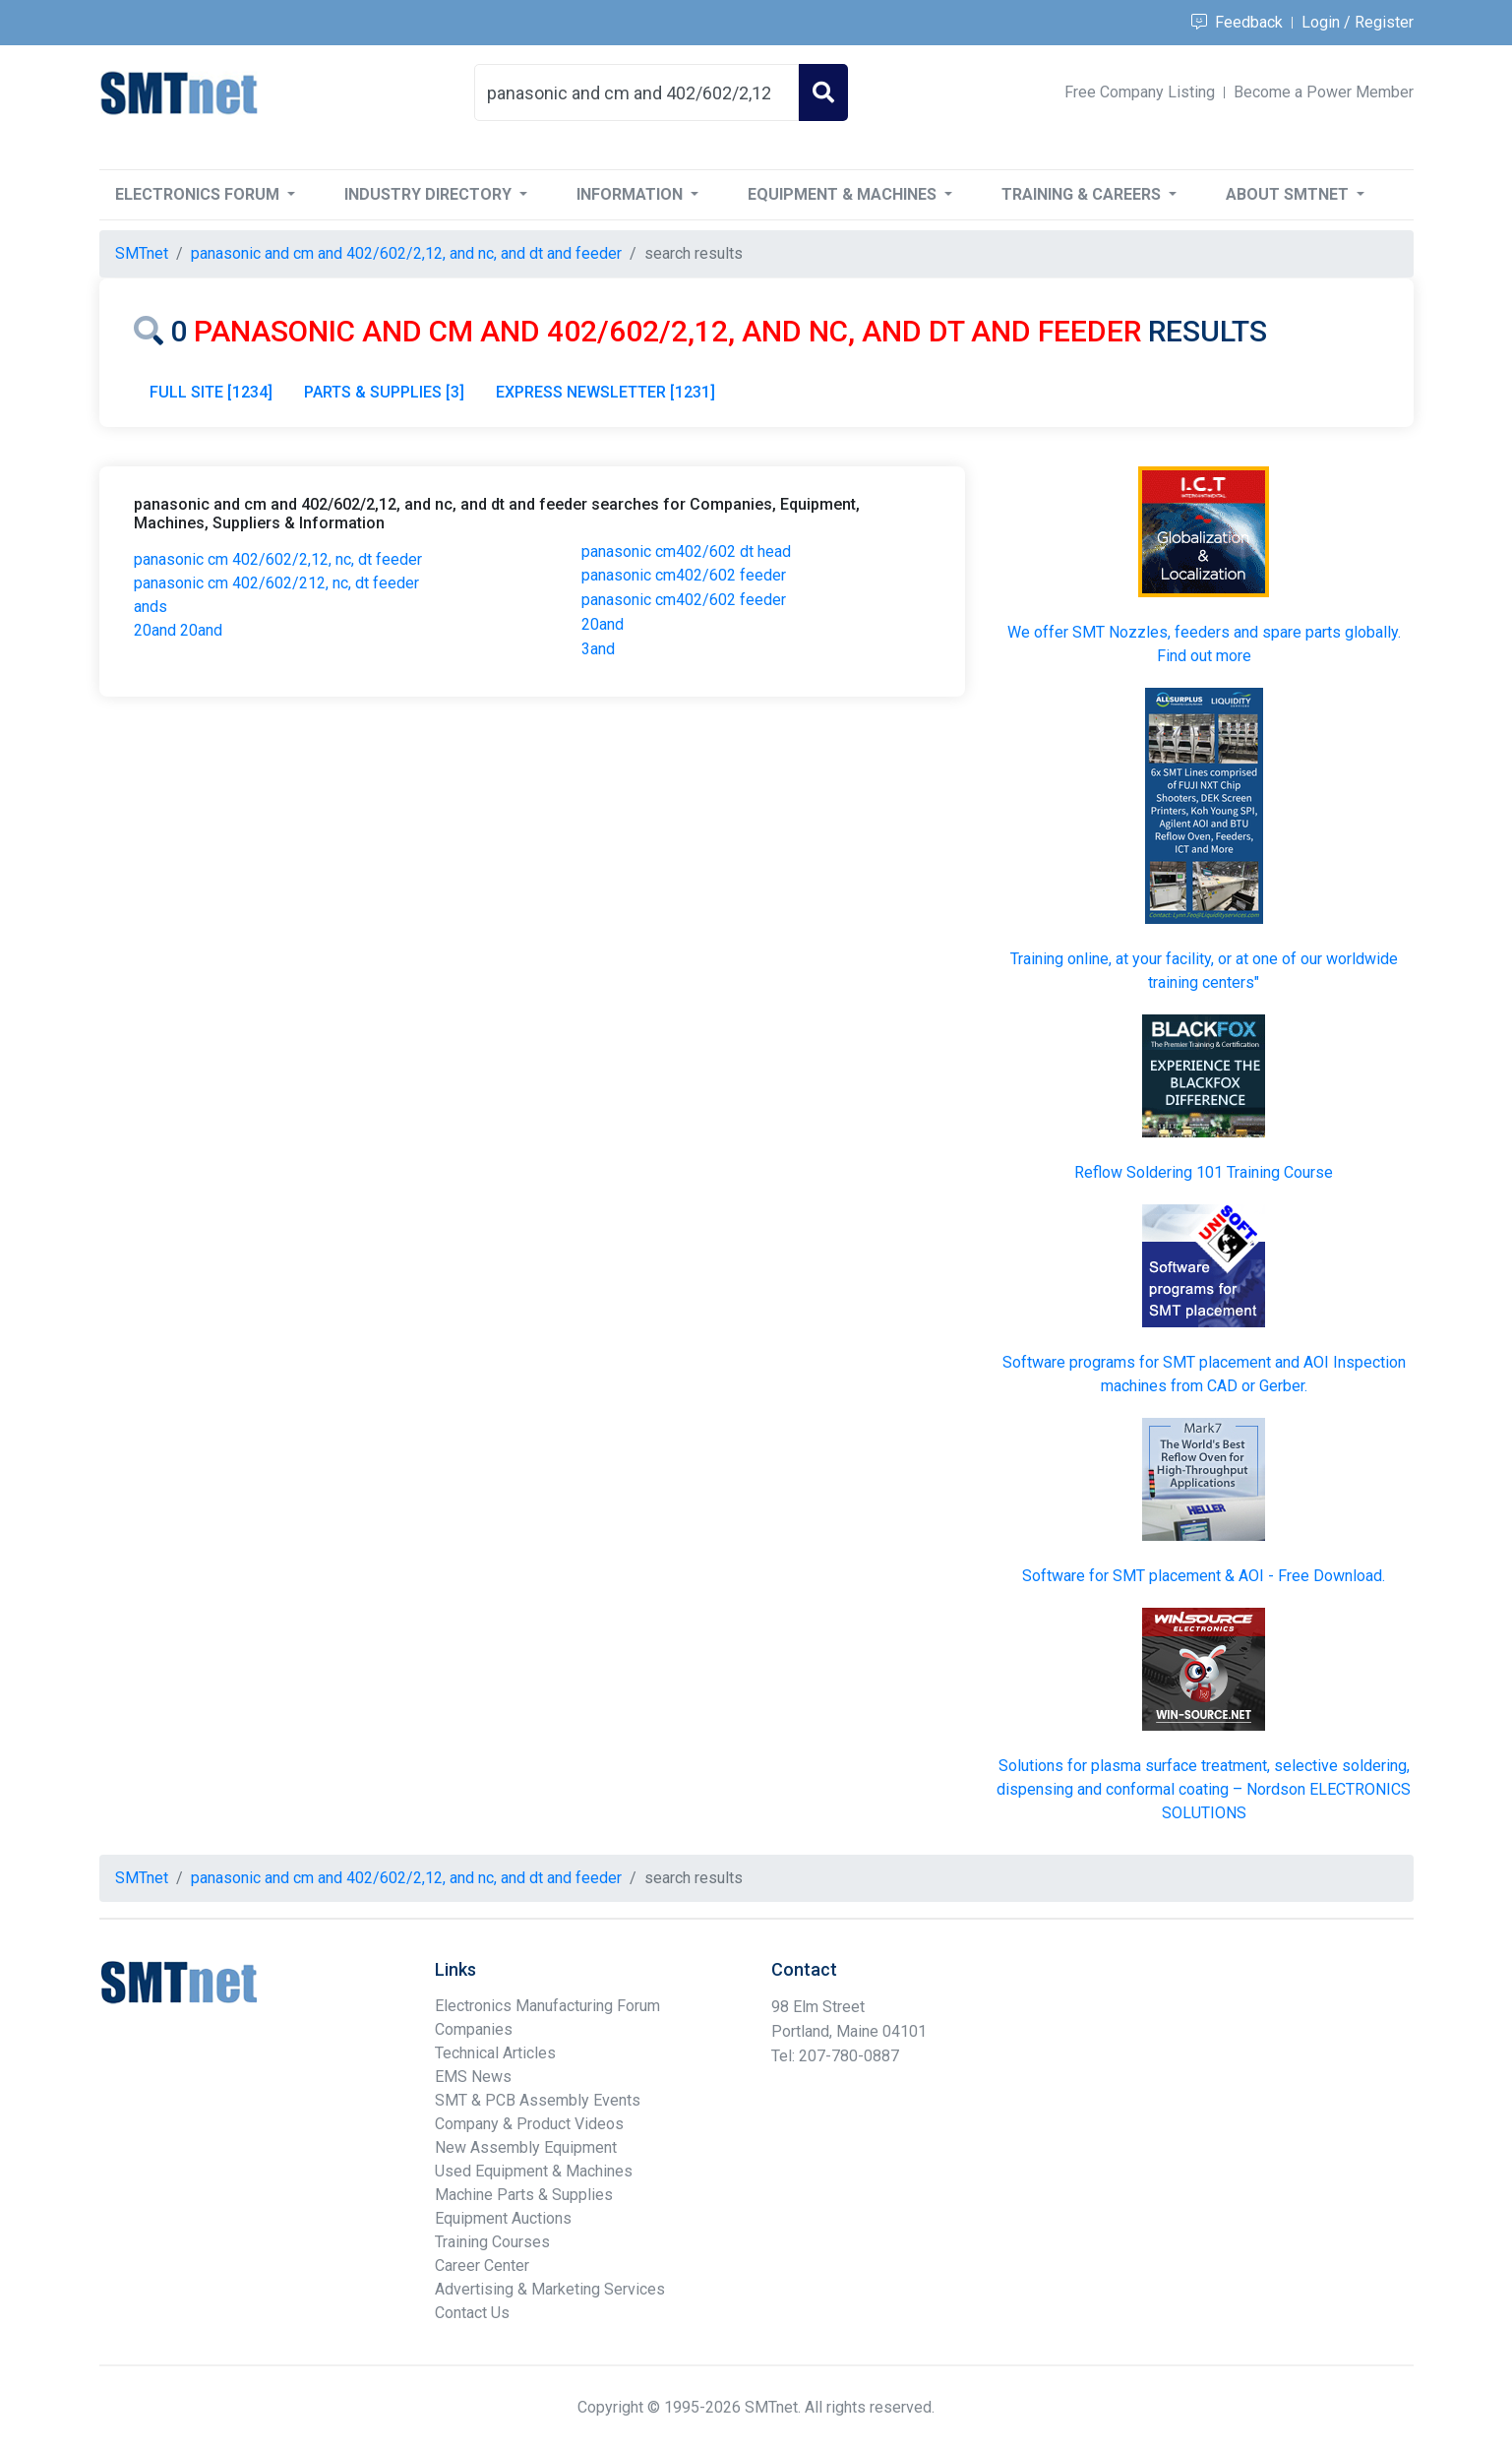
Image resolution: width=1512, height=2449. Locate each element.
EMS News (473, 2076)
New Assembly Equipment (526, 2147)
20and (602, 624)
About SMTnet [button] (1289, 194)
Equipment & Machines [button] (844, 194)
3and (598, 649)
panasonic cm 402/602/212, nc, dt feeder (276, 583)
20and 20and (178, 630)
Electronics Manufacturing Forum (547, 2005)
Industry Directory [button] (429, 194)
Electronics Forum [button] (199, 194)
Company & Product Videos (529, 2123)
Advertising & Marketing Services (550, 2289)
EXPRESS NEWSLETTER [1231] (605, 392)
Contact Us (472, 2312)
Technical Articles (495, 2053)
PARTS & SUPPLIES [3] (384, 392)
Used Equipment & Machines (534, 2171)
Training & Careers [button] (1083, 194)
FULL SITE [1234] (211, 392)
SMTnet (141, 253)
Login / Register (1357, 22)
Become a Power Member (1324, 92)
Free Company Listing (1139, 92)
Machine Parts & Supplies (524, 2194)
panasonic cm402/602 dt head (686, 551)
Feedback (1237, 22)
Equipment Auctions (503, 2218)
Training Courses (492, 2242)
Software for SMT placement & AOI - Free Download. (1203, 1575)
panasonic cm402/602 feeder (683, 575)
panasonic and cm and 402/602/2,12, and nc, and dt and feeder (406, 253)
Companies (474, 2029)
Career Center (482, 2265)
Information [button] (631, 194)
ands (150, 606)
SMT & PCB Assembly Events (537, 2100)
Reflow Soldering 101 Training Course (1203, 1172)
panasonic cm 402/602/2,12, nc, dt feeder (278, 559)
